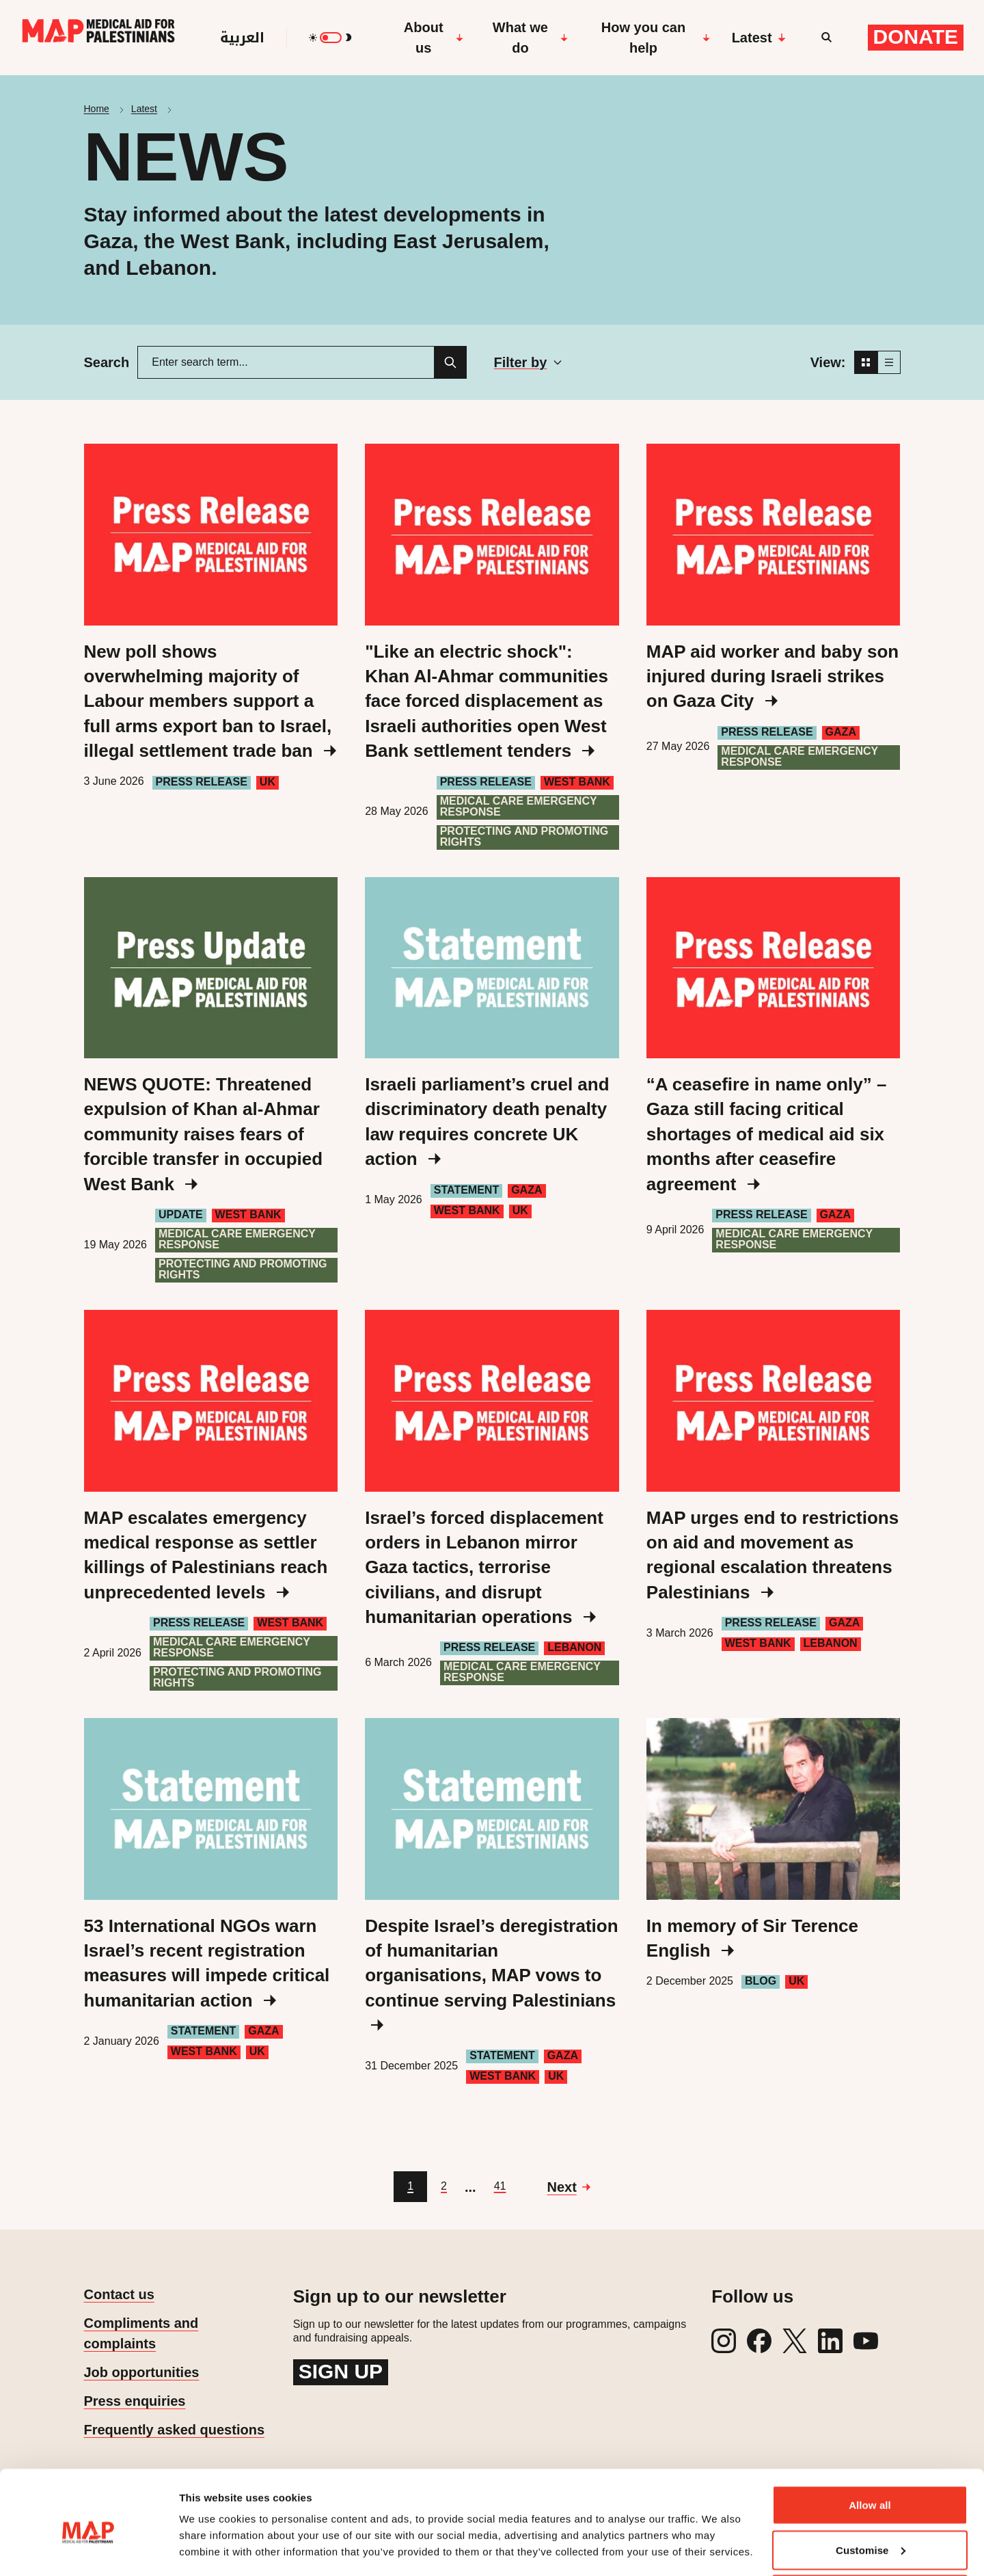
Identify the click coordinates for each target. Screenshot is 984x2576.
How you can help (655, 37)
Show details (211, 2534)
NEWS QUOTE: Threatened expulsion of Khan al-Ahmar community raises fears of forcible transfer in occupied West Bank (203, 1134)
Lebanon (574, 1647)
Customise (870, 2495)
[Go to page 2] (444, 2186)
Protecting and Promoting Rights (524, 836)
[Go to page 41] (500, 2186)
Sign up (341, 2371)
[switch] (331, 37)
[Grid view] (865, 362)
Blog (760, 1981)
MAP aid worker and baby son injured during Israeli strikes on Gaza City (772, 676)
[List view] (889, 362)
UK (267, 782)
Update (181, 1214)
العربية (242, 37)
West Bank (577, 782)
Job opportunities (142, 2372)
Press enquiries (135, 2401)
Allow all (870, 2450)
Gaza (840, 732)
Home (96, 108)
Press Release (201, 782)
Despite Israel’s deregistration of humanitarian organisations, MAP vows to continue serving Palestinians (491, 1974)
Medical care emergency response (518, 806)
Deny (869, 2539)
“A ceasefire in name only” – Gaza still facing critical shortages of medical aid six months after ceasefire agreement (766, 1134)
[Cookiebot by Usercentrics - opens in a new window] (88, 2549)
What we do (531, 37)
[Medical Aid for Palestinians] (98, 37)
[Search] (450, 362)
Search (107, 362)
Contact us (119, 2294)
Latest (759, 37)
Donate (915, 36)
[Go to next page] (568, 2187)
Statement (466, 1190)
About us (434, 37)
